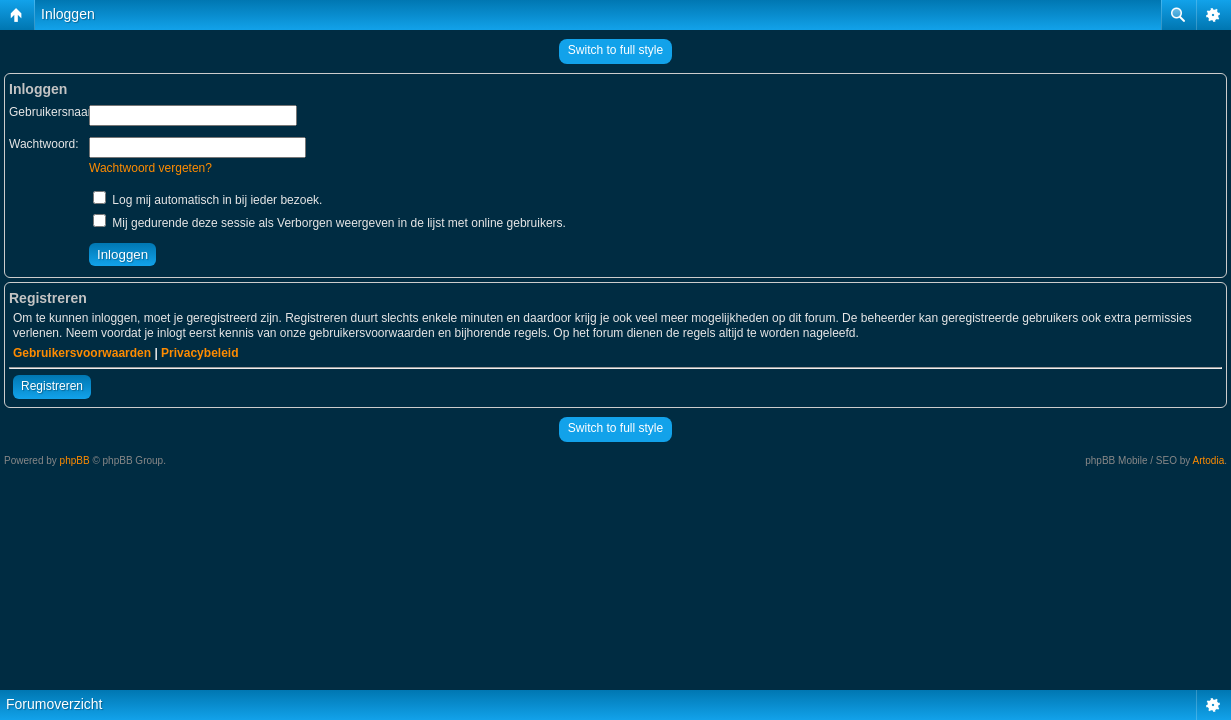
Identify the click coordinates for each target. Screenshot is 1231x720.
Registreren (52, 386)
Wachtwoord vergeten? (150, 168)
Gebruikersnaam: (55, 112)
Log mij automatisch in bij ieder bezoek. (207, 200)
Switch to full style (615, 50)
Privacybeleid (199, 353)
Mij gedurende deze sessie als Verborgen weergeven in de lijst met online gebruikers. (329, 223)
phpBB (75, 460)
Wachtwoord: (44, 144)
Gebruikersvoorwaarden (82, 353)
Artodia (1209, 460)
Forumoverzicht (54, 704)
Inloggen (68, 14)
